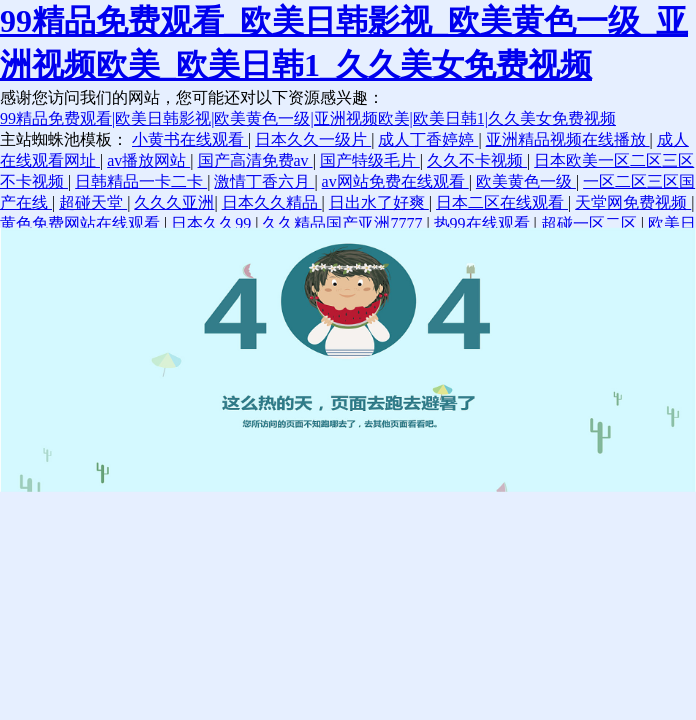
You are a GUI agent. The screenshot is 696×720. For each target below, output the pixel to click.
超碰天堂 (93, 202)
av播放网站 (148, 160)
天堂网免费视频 (633, 202)
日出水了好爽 (379, 202)
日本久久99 (213, 223)
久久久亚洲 (174, 202)
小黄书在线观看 (190, 139)
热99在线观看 (484, 223)
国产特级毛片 (370, 160)
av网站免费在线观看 (395, 181)
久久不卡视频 (477, 160)
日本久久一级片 (313, 139)
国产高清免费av (255, 160)
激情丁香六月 (264, 181)
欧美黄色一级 (526, 181)
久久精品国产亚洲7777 (344, 223)
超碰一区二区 (591, 223)
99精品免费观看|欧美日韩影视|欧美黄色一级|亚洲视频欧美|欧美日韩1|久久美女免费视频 (308, 118)
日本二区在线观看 (502, 202)
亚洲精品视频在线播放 (568, 139)
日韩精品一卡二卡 (141, 181)
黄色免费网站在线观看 (82, 223)
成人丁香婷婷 (428, 139)
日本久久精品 (272, 202)
